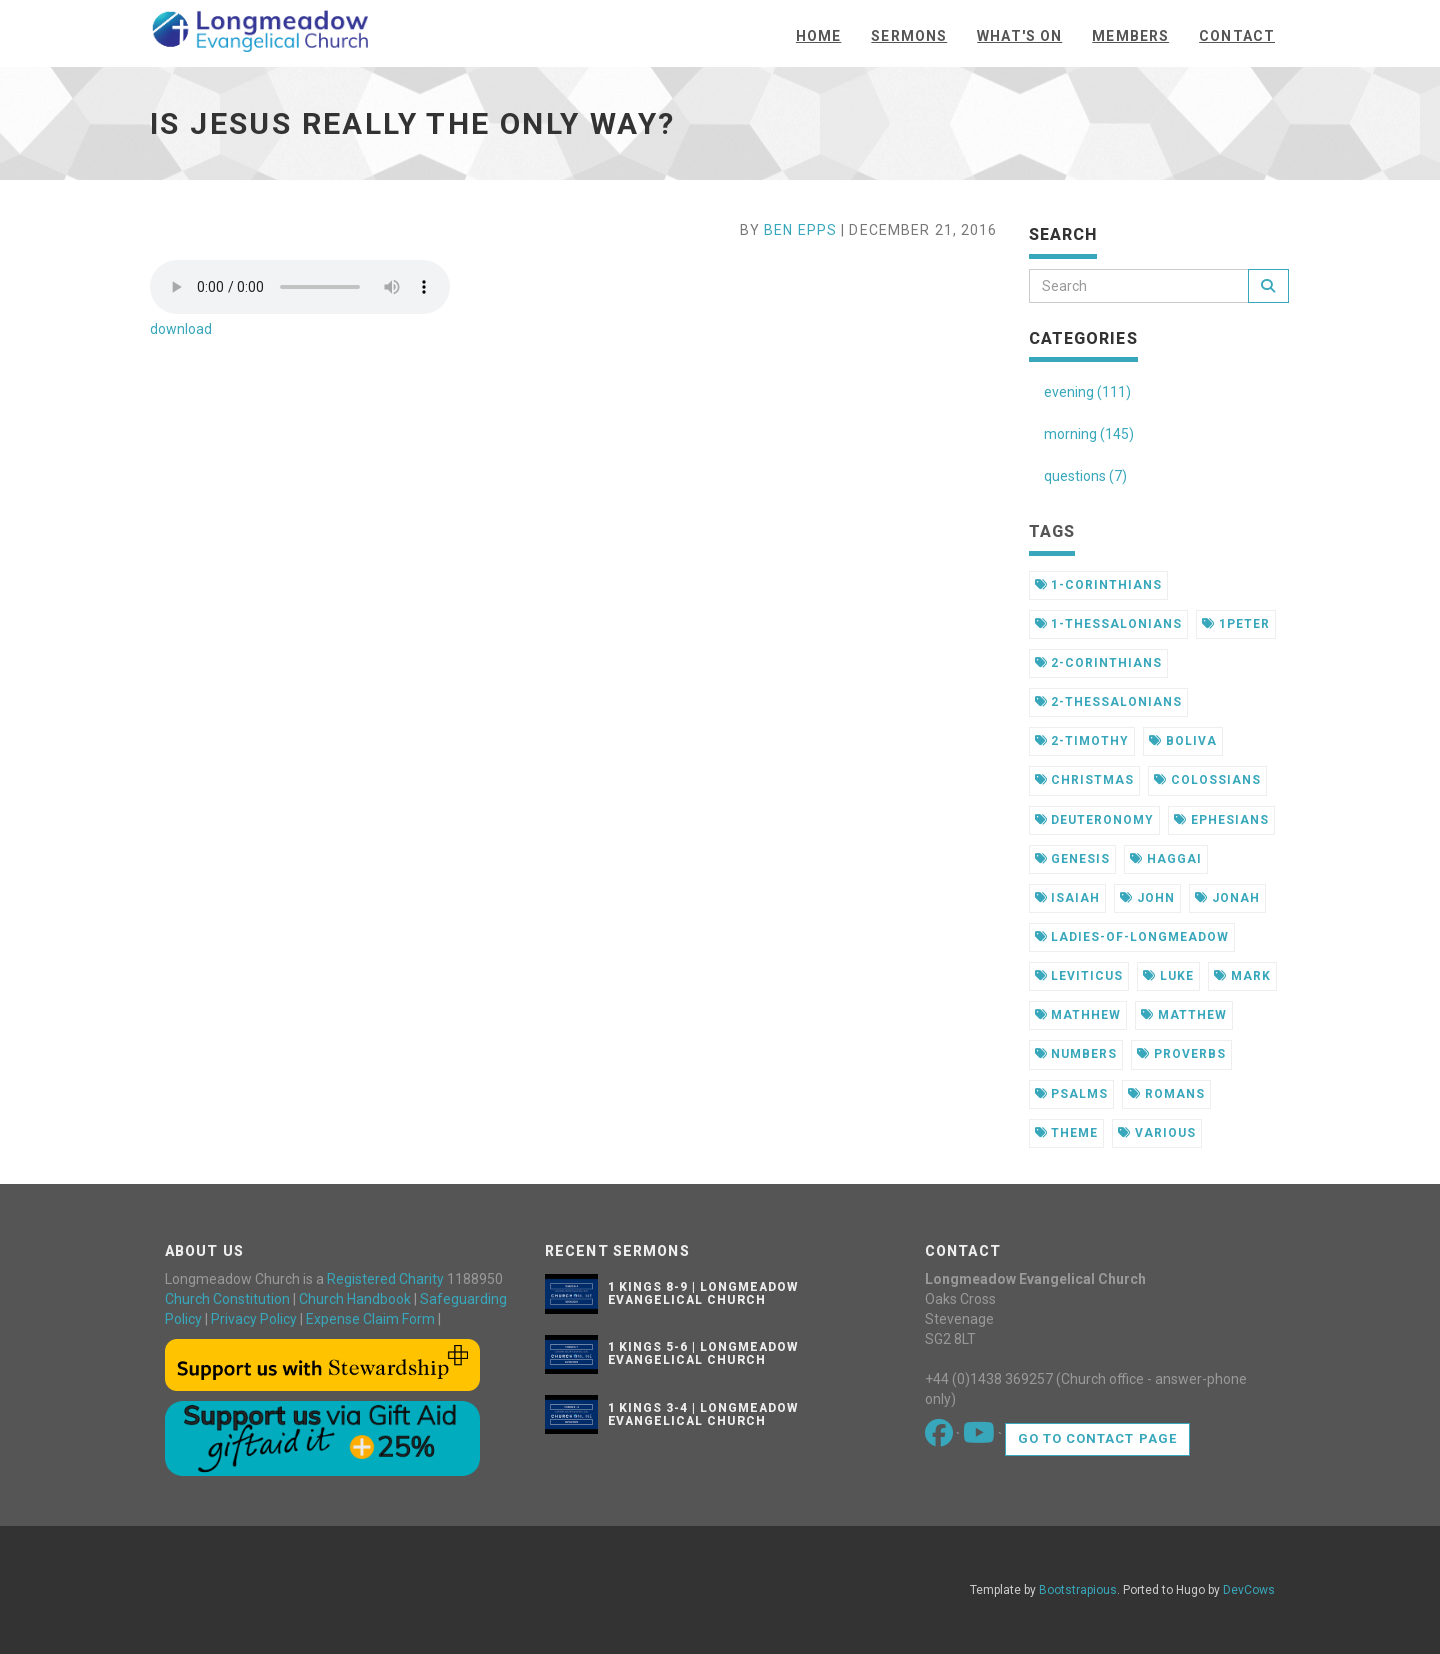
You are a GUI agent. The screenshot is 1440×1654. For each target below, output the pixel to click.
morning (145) (1089, 434)
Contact (1237, 36)
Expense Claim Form (370, 1319)
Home (818, 36)
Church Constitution (227, 1299)
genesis (1073, 859)
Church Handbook (355, 1299)
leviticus (1079, 976)
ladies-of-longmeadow (1132, 937)
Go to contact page (1097, 1438)
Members (1130, 36)
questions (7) (1085, 476)
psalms (1072, 1094)
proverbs (1181, 1054)
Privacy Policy (254, 1319)
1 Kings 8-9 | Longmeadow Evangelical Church (703, 1293)
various (1157, 1133)
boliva (1183, 741)
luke (1168, 976)
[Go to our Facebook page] (940, 1438)
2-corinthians (1098, 663)
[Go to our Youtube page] (980, 1438)
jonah (1227, 898)
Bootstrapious (1078, 1590)
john (1147, 898)
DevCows (1249, 1590)
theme (1067, 1133)
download (181, 329)
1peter (1236, 624)
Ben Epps (800, 230)
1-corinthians (1098, 585)
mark (1242, 976)
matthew (1184, 1015)
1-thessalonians (1108, 624)
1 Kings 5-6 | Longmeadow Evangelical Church (703, 1353)
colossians (1207, 780)
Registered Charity (385, 1279)
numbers (1076, 1054)
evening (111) (1087, 392)
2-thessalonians (1108, 702)
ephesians (1221, 820)
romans (1166, 1094)
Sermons (909, 36)
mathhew (1078, 1015)
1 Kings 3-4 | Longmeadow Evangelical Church (703, 1414)
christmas (1085, 780)
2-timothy (1082, 741)
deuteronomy (1095, 820)
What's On (1019, 36)
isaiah (1068, 898)
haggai (1166, 859)
